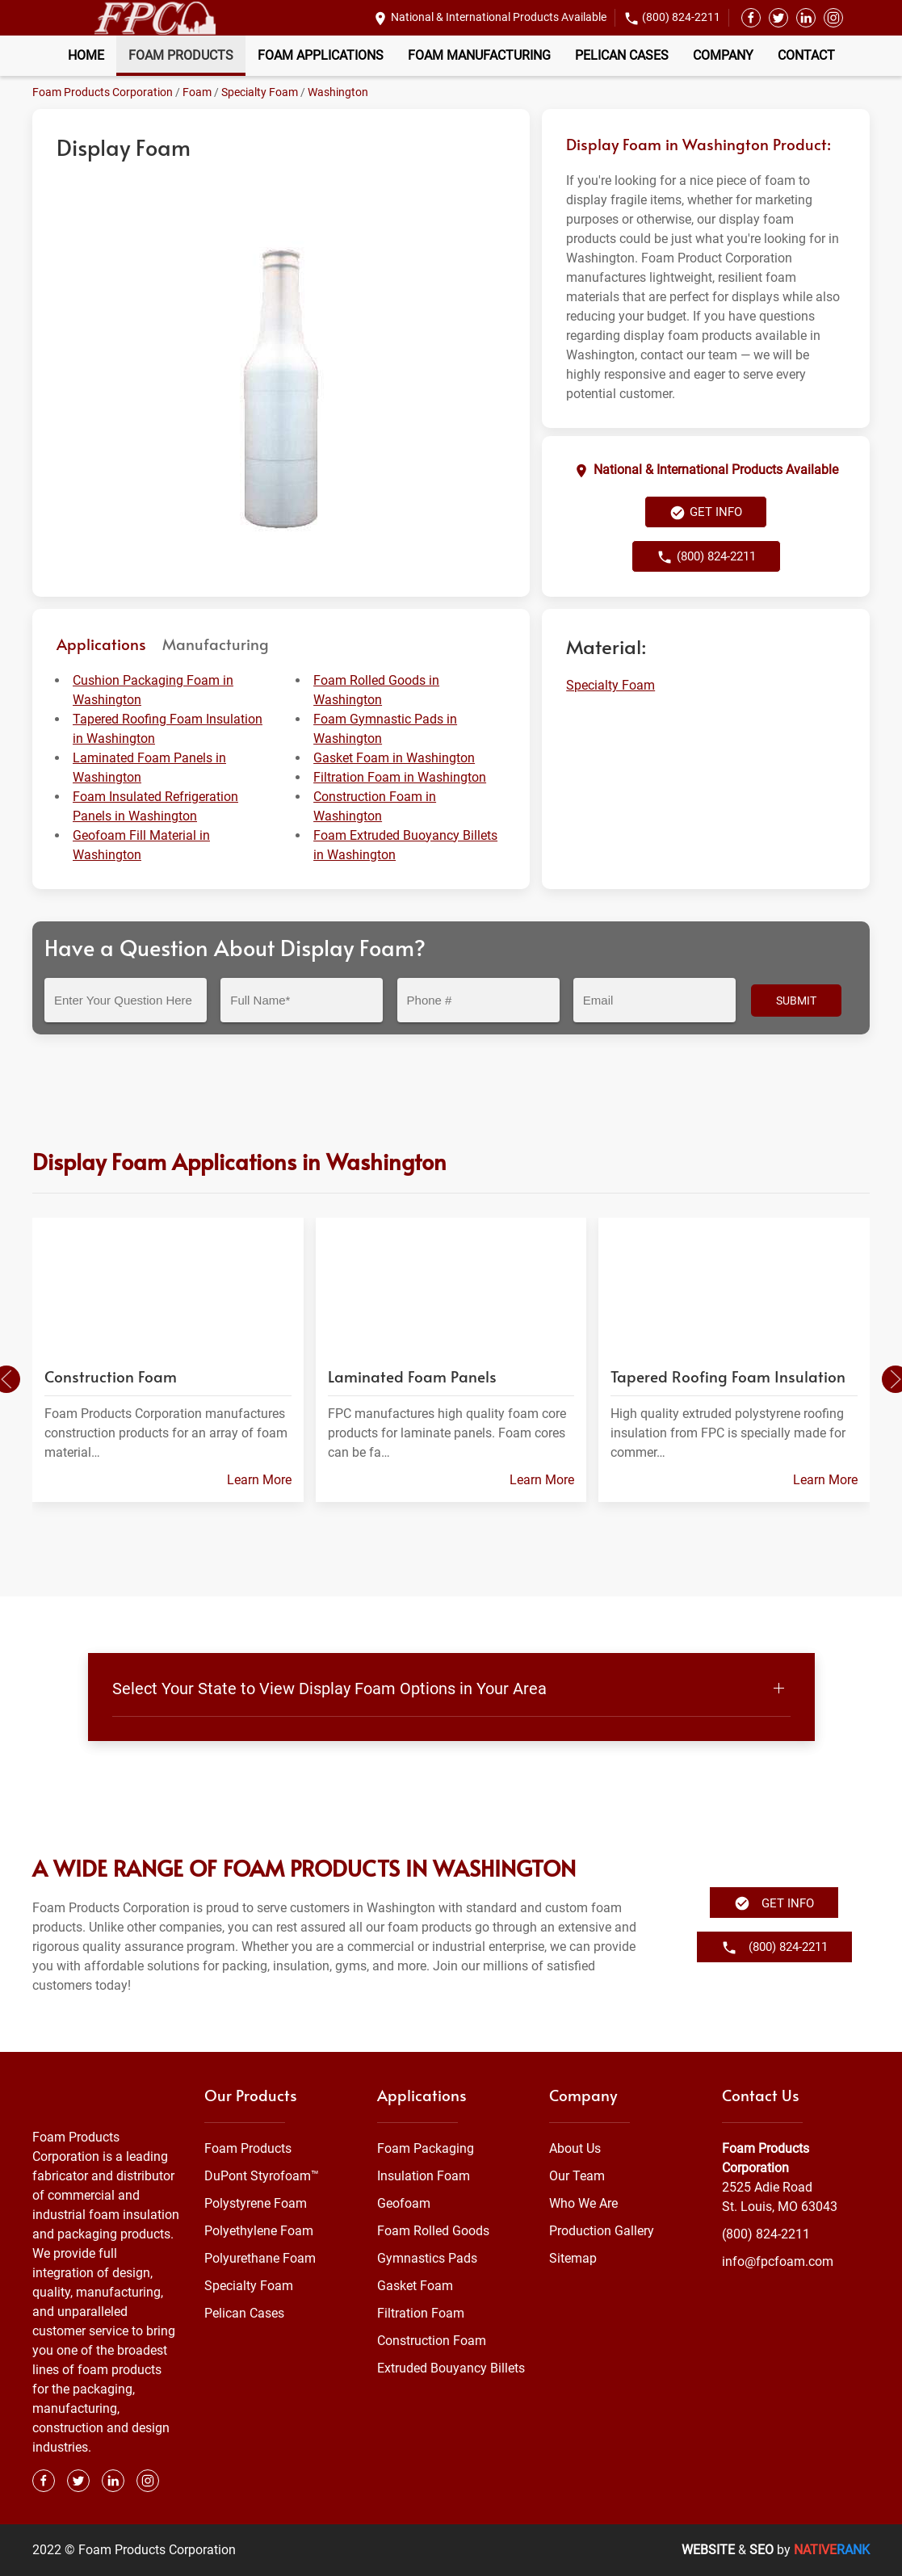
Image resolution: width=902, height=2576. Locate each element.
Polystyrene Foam (255, 2203)
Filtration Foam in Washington (399, 777)
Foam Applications (321, 55)
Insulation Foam (423, 2176)
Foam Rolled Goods (433, 2230)
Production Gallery (601, 2230)
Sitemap (573, 2258)
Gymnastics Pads (427, 2258)
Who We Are (583, 2203)
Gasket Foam (415, 2285)
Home (86, 55)
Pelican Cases (622, 55)
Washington (338, 92)
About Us (575, 2148)
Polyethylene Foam (258, 2230)
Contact (806, 55)
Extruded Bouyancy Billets (451, 2368)
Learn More (259, 1479)
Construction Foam (431, 2340)
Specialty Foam (259, 92)
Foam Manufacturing (479, 55)
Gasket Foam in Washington (394, 758)
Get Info (705, 513)
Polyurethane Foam (260, 2258)
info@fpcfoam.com (777, 2261)
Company (723, 55)
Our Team (577, 2176)
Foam (197, 92)
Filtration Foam (420, 2313)
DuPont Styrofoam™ (261, 2176)
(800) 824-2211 (681, 16)
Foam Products (180, 55)
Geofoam (403, 2203)
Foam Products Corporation (102, 92)
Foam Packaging (425, 2148)
